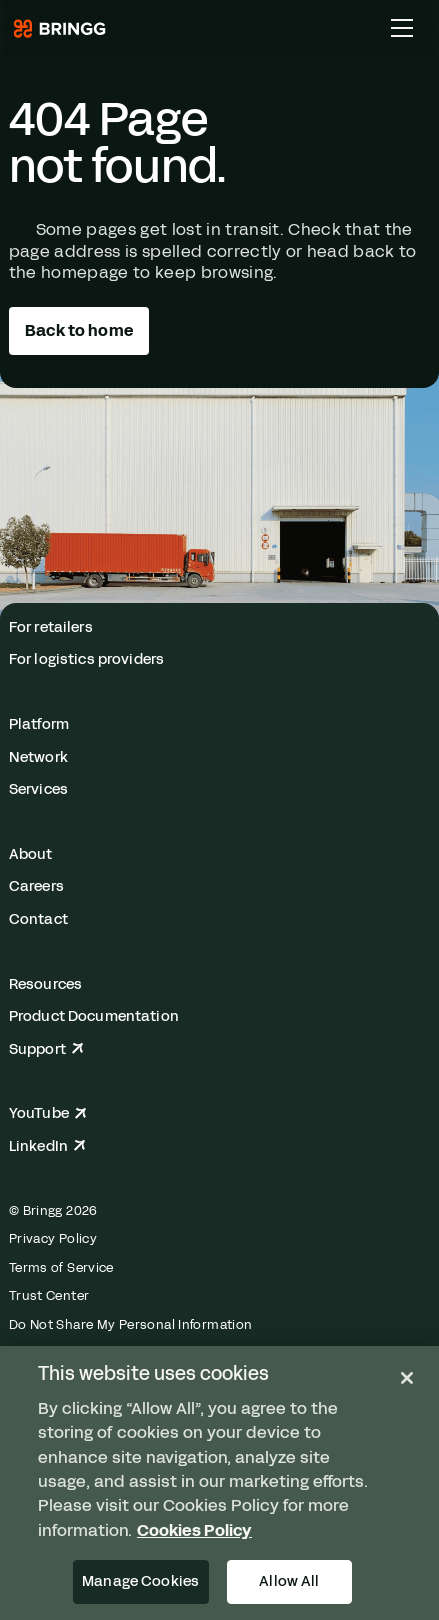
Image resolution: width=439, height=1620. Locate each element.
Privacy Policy (53, 1239)
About (31, 854)
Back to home (79, 330)
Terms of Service (61, 1268)
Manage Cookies (140, 1581)
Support (46, 1049)
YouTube (48, 1113)
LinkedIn (47, 1146)
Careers (36, 886)
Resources (45, 984)
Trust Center (49, 1296)
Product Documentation (94, 1016)
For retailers (51, 627)
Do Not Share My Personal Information (131, 1325)
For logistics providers (86, 659)
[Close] (407, 1378)
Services (38, 789)
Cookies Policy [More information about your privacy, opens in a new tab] (194, 1530)
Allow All (289, 1581)
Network (38, 757)
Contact (38, 919)
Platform (39, 724)
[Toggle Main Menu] (402, 28)
